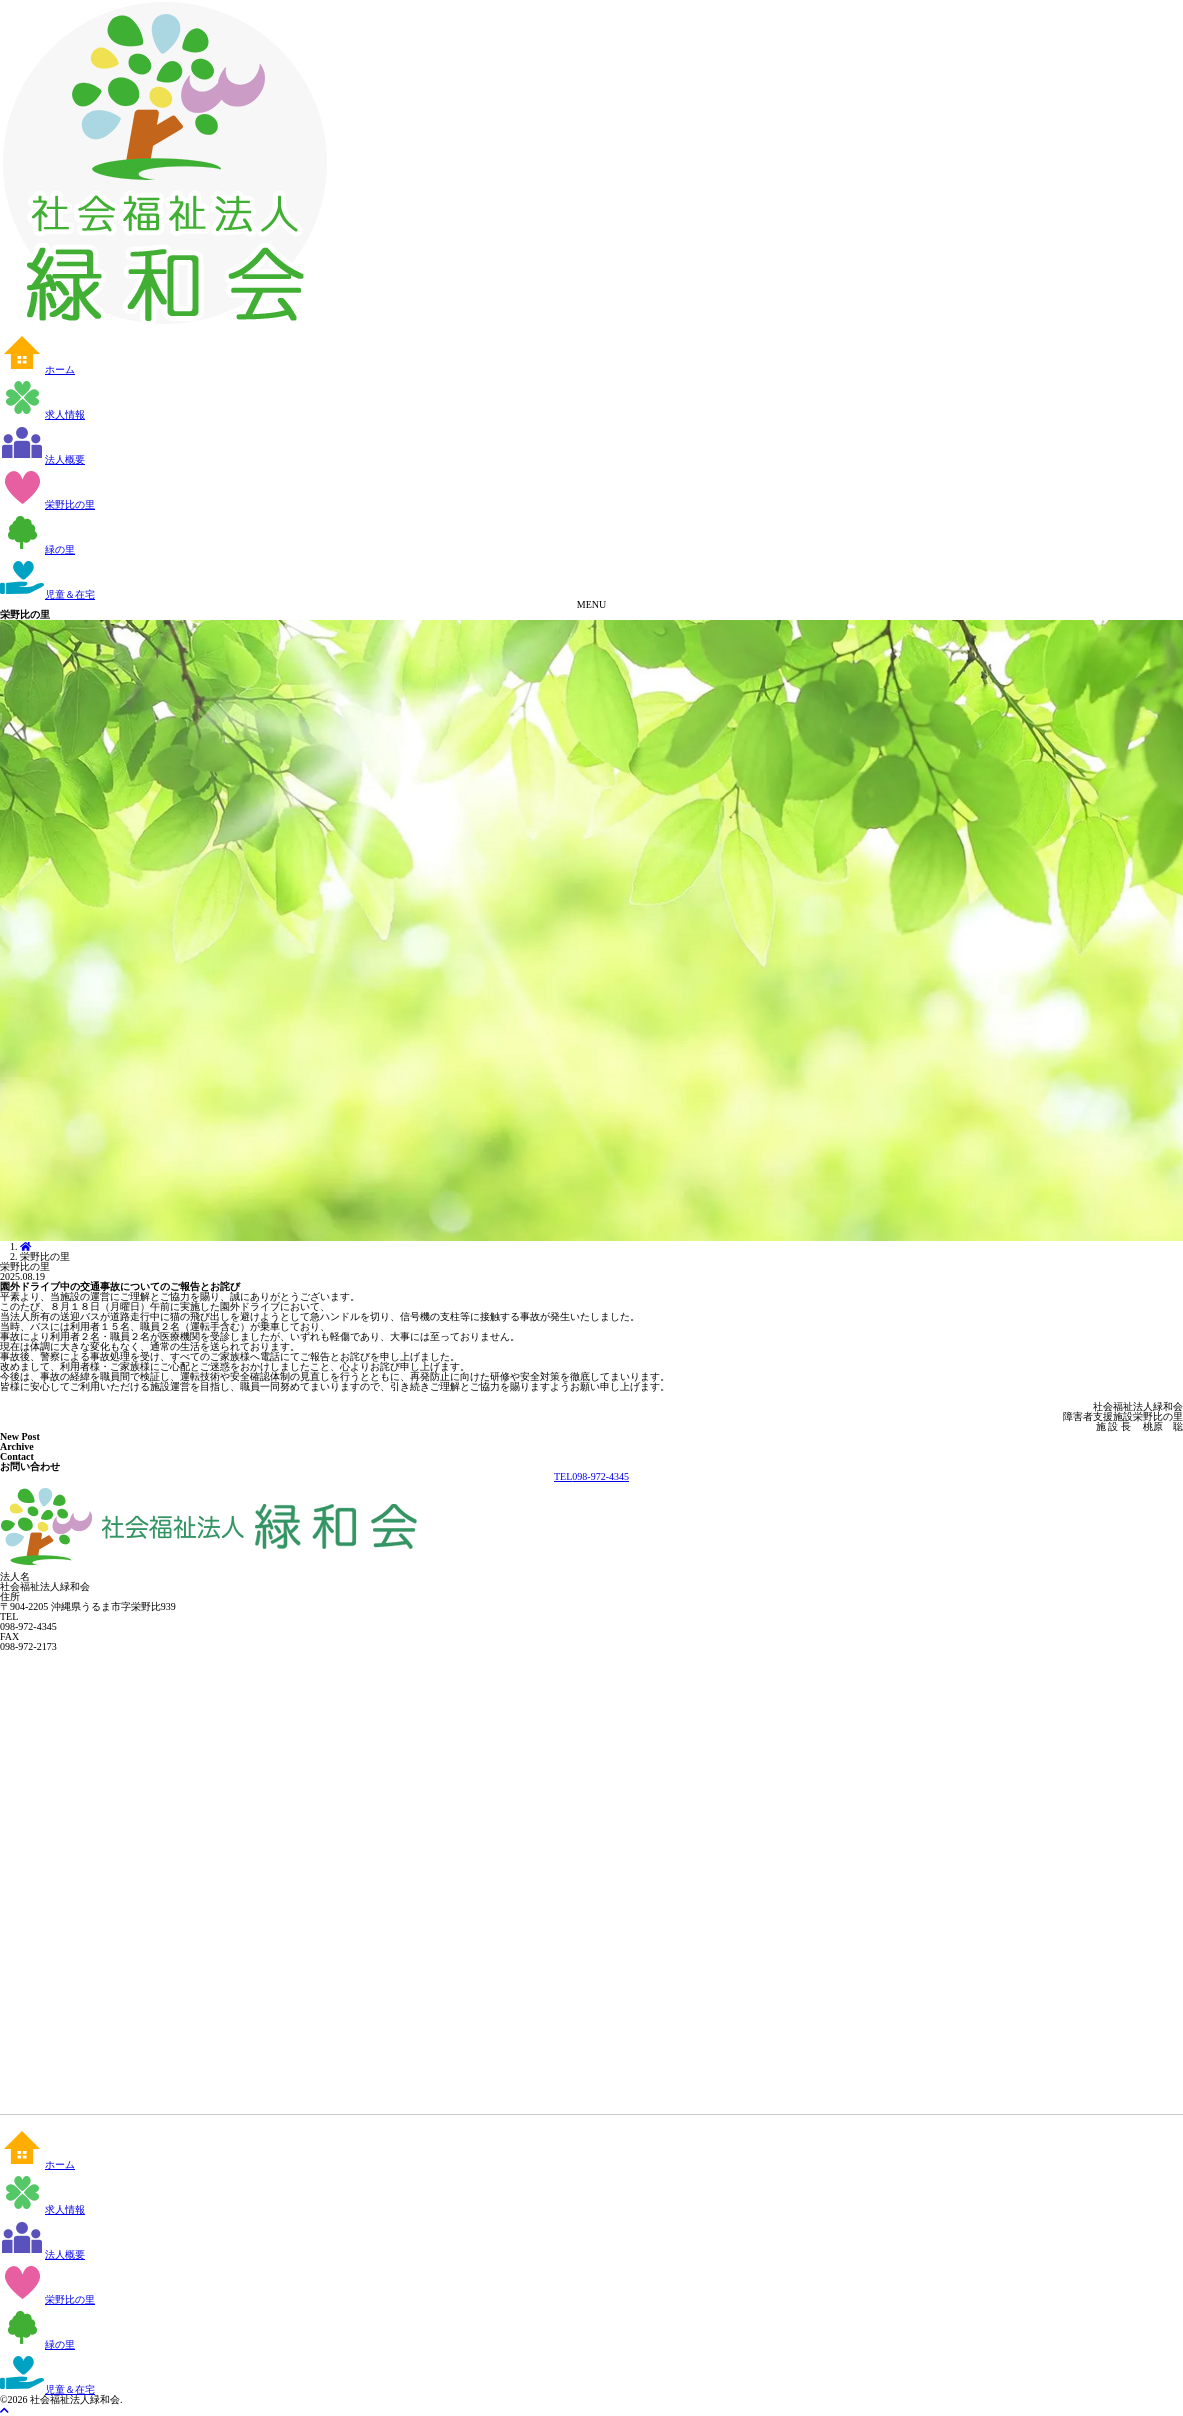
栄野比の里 (47, 504)
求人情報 (42, 414)
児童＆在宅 (47, 594)
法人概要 (42, 459)
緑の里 (37, 549)
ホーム (37, 369)
